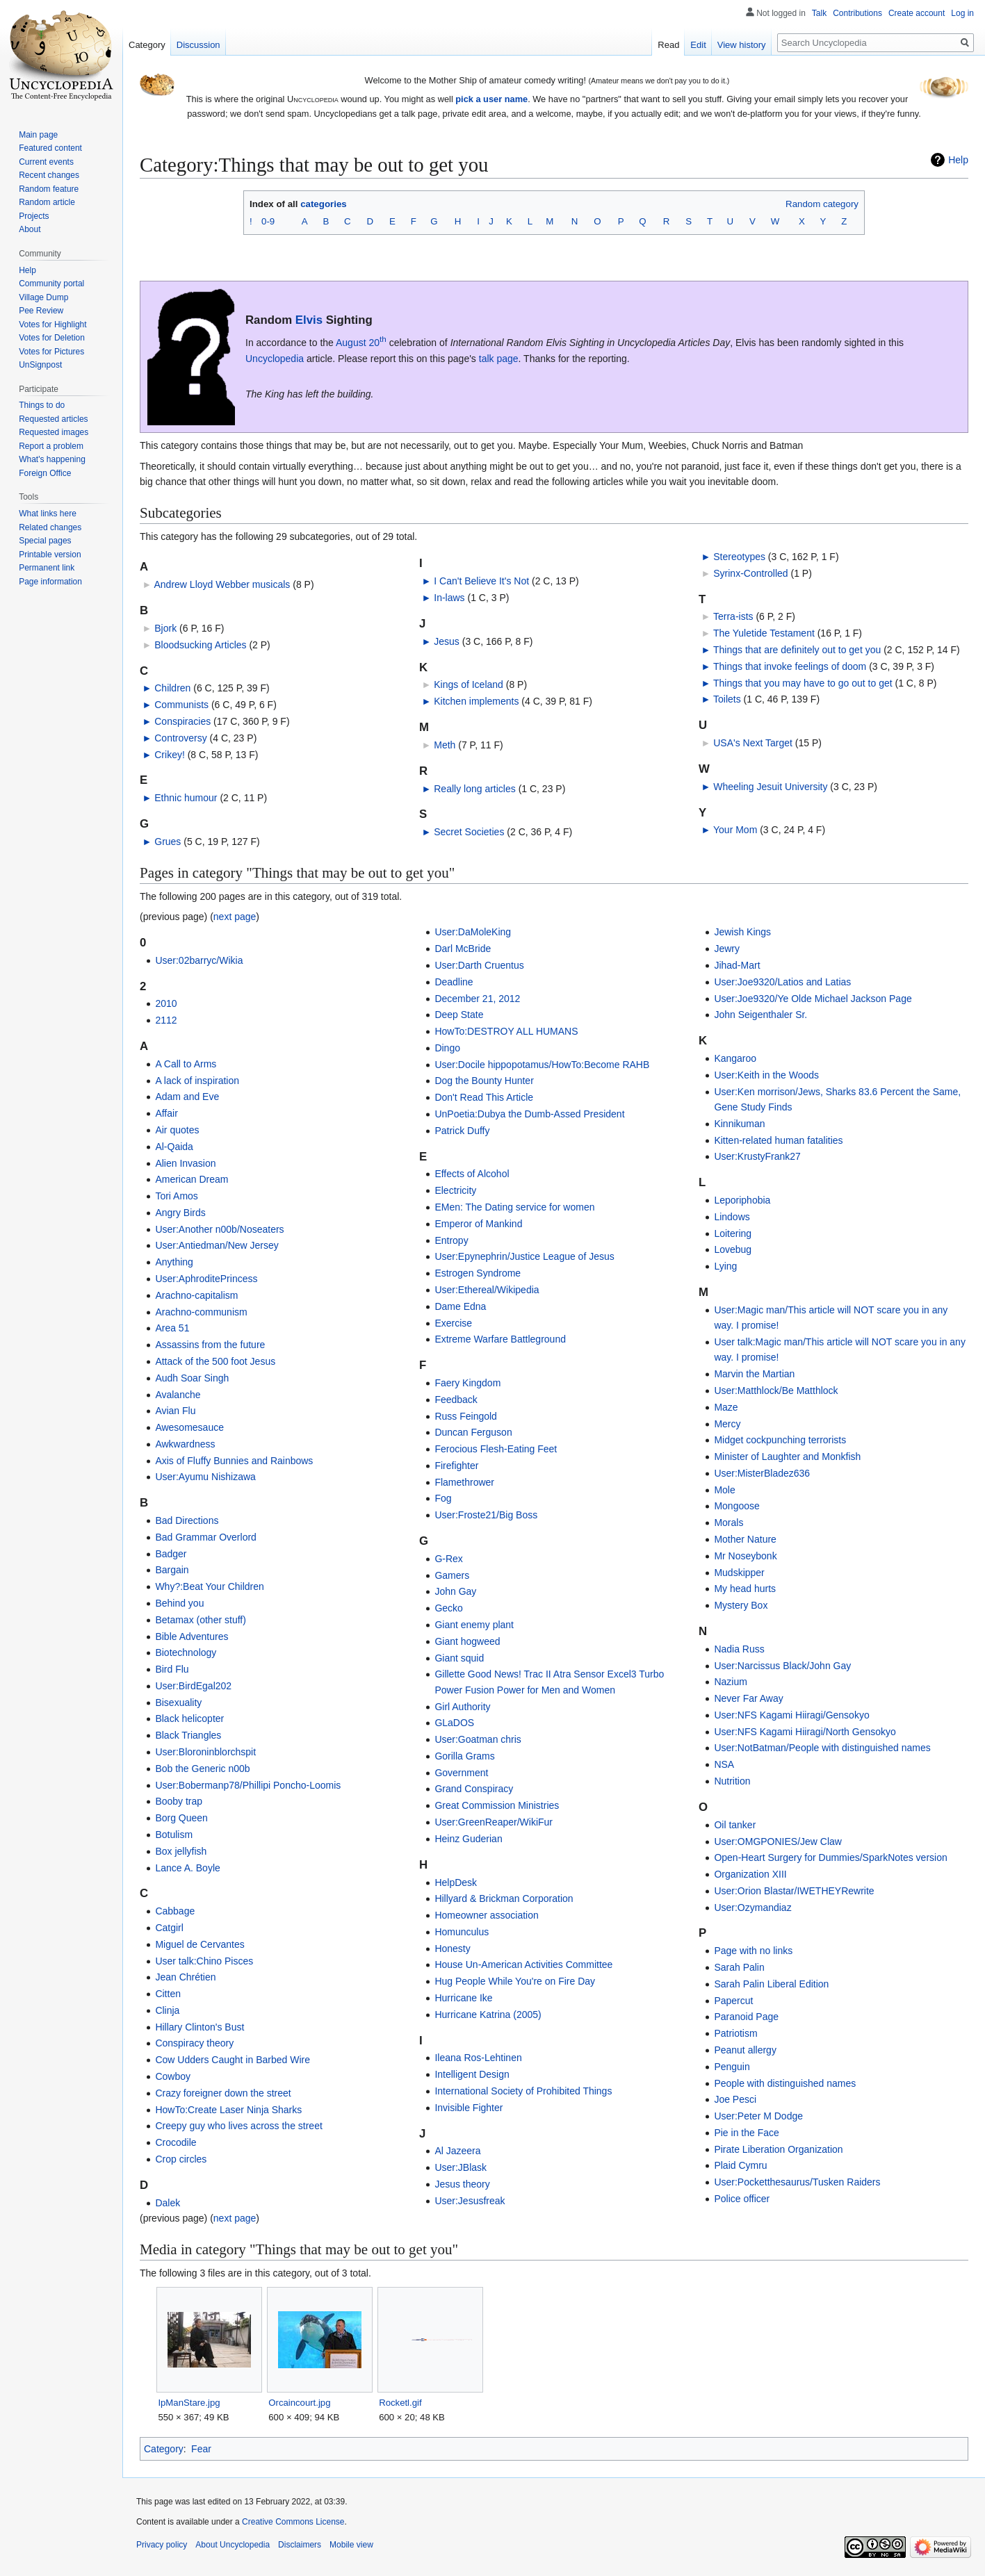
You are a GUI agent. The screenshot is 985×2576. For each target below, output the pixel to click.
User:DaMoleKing (472, 931)
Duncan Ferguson (473, 1432)
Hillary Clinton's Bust (199, 2027)
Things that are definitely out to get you (797, 649)
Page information (50, 581)
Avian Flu (175, 1410)
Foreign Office (45, 473)
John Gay (455, 1591)
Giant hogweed (467, 1641)
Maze (726, 1407)
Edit (698, 45)
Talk (819, 13)
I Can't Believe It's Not (481, 580)
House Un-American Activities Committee (523, 1964)
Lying (725, 1266)
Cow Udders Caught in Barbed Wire (232, 2059)
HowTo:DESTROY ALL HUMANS (506, 1031)
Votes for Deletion (52, 338)
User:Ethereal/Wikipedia (486, 1289)
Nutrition (732, 1781)
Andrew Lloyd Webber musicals (222, 584)
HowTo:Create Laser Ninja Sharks (228, 2109)
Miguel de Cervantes (199, 1944)
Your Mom (735, 829)
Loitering (732, 1233)
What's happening (52, 459)
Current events (46, 162)
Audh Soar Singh (192, 1378)
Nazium (730, 1681)
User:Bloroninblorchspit (205, 1751)
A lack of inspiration (197, 1080)
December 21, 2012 (477, 998)
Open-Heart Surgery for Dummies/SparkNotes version (830, 1857)
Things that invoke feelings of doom (789, 666)
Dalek (167, 2202)
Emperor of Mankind (478, 1223)
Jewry (727, 948)
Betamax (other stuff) (200, 1619)
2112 (166, 1020)
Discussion (198, 45)
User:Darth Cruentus (478, 965)
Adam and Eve (187, 1096)
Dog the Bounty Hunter (483, 1080)
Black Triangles (188, 1735)
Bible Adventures (191, 1636)
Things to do (42, 405)
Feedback (455, 1399)
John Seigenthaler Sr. (760, 1014)
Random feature (49, 189)
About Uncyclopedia (232, 2545)
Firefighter (456, 1465)
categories (323, 204)
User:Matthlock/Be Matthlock (776, 1390)
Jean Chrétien (185, 1977)
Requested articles (53, 419)
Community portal (51, 283)
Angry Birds (180, 1212)
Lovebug (732, 1249)
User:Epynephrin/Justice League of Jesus (524, 1256)
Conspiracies (182, 721)
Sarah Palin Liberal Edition (771, 1984)
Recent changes (49, 175)
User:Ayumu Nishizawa (205, 1476)
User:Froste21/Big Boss (485, 1514)
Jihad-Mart (737, 965)
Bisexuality (178, 1702)
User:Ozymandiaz (752, 1907)
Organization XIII (750, 1874)
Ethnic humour (185, 797)
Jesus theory (461, 2184)
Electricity (455, 1190)
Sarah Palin (739, 1967)
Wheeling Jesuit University (770, 786)
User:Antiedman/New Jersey (216, 1245)
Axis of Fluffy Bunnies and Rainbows (234, 1460)
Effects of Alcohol (471, 1173)
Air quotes (177, 1129)
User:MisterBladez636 (762, 1473)
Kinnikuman (739, 1123)
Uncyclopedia (274, 358)
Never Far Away (748, 1698)
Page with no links (753, 1950)
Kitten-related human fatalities (778, 1140)
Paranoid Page (746, 2016)
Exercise (453, 1323)
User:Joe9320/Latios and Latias (782, 981)
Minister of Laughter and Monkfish (787, 1456)
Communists (181, 704)
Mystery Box (740, 1605)
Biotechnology (185, 1652)
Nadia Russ (739, 1649)
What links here (47, 513)
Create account (916, 13)
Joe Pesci (735, 2099)
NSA (724, 1764)
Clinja (167, 2010)
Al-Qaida (174, 1146)
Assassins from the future (210, 1344)
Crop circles (180, 2159)
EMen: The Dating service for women (514, 1207)
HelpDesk (455, 1882)
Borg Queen (181, 1817)
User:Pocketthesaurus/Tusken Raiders (797, 2182)
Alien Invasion (185, 1163)
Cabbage (175, 1911)
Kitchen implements (476, 701)
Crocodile (175, 2142)
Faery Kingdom (467, 1382)
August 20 (361, 342)
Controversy (180, 738)
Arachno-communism (201, 1312)
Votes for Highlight (52, 324)
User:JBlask (460, 2167)
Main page (38, 135)
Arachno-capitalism (196, 1295)
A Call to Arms (185, 1063)
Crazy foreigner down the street (223, 2093)
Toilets (727, 699)
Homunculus (461, 1931)
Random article (47, 202)
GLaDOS (454, 1722)
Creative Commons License (293, 2522)
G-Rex (448, 1558)
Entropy (451, 1240)
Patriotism (735, 2033)
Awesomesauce (189, 1427)
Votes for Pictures (51, 351)
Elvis (309, 320)
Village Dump (43, 297)
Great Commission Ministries (496, 1805)
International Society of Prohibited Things (523, 2091)
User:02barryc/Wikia (199, 960)
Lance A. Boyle (187, 1867)
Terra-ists (733, 616)
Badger (170, 1553)
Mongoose (736, 1505)
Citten (168, 1993)
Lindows (731, 1216)
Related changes (50, 527)
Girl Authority (462, 1706)
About (29, 229)
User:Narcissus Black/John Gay (782, 1665)
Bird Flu (171, 1669)
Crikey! (169, 754)
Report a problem (51, 446)
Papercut (733, 2000)
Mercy (727, 1423)
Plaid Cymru (740, 2165)
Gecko (448, 1608)
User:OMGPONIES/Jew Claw (778, 1841)
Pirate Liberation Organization (778, 2149)
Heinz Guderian (468, 1838)
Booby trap (178, 1801)
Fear (201, 2448)
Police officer (742, 2198)
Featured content (50, 148)
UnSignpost (40, 365)
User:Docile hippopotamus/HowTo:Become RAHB (541, 1064)
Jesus (446, 641)
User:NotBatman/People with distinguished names (822, 1747)
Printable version (50, 554)
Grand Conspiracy (473, 1788)
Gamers (451, 1575)
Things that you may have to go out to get (803, 683)
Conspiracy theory (194, 2043)
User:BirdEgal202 (193, 1685)
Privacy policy (161, 2545)
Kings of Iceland (468, 684)
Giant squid (459, 1658)
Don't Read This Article (483, 1097)
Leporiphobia (742, 1200)
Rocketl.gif (400, 2402)
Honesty (452, 1948)
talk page (499, 358)
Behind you (179, 1603)
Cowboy (172, 2076)
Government (461, 1772)
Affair (166, 1113)
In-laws (449, 597)
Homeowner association (486, 1915)
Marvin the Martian (754, 1373)
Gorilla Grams (464, 1756)
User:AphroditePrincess (206, 1278)
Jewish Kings (742, 931)
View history (741, 45)
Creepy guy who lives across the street (238, 2125)
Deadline (453, 981)
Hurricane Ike (463, 1997)
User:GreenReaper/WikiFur (493, 1822)
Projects (34, 216)
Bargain (171, 1569)
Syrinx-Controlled (750, 573)
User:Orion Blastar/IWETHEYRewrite (794, 1890)
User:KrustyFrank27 (757, 1156)
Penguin (731, 2066)
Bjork (165, 628)
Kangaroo (735, 1058)
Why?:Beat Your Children (209, 1586)
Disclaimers (299, 2545)
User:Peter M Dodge (758, 2116)
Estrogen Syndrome (477, 1273)
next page (235, 916)
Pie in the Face (746, 2132)
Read (668, 45)
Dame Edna (460, 1306)
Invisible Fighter (468, 2107)
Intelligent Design (471, 2074)
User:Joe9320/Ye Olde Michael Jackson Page (812, 998)
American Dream (191, 1179)
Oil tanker (735, 1824)
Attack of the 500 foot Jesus (215, 1361)
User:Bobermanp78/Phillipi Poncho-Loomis (248, 1785)
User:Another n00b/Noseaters (219, 1229)
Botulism (174, 1834)
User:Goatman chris (477, 1739)
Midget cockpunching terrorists (780, 1439)
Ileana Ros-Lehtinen (477, 2057)
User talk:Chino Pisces (204, 1961)
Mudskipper (739, 1572)
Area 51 (172, 1328)
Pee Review (41, 310)
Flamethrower (464, 1482)
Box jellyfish (180, 1851)
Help (958, 159)
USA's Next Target (752, 742)
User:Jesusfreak (469, 2200)
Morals (728, 1522)
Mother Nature (745, 1539)
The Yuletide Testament (764, 633)
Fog (442, 1498)
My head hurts (745, 1588)
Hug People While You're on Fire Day (514, 1981)
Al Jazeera (457, 2150)
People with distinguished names (785, 2083)
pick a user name (491, 99)
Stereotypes (739, 556)
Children (172, 688)
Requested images (53, 432)
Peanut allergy (745, 2050)
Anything (174, 1262)
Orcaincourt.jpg (299, 2402)
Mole (724, 1489)
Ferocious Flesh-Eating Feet (495, 1448)
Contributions (857, 13)
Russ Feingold (465, 1416)
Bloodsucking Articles (200, 644)
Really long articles (475, 788)
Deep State (458, 1014)
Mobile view (351, 2545)
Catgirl (169, 1927)
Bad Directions (186, 1520)
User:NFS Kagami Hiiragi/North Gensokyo (804, 1731)
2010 (166, 1003)
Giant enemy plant (474, 1624)
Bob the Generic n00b (202, 1768)
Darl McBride (462, 948)
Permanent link (46, 568)
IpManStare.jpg (189, 2402)
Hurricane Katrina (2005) (487, 2014)
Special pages (45, 540)
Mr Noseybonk (745, 1555)
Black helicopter (189, 1718)
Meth (444, 744)
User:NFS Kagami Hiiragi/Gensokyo (791, 1715)
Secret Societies (469, 831)
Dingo (447, 1047)
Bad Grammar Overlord (205, 1537)
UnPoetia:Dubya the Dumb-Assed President (529, 1113)
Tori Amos (176, 1195)
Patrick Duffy (461, 1130)
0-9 (268, 221)
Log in (962, 13)
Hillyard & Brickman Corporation (503, 1898)
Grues (167, 841)
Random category (821, 204)
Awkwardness (185, 1444)
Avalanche (177, 1394)
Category (164, 2448)
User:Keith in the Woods (766, 1075)
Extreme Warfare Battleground (500, 1339)
